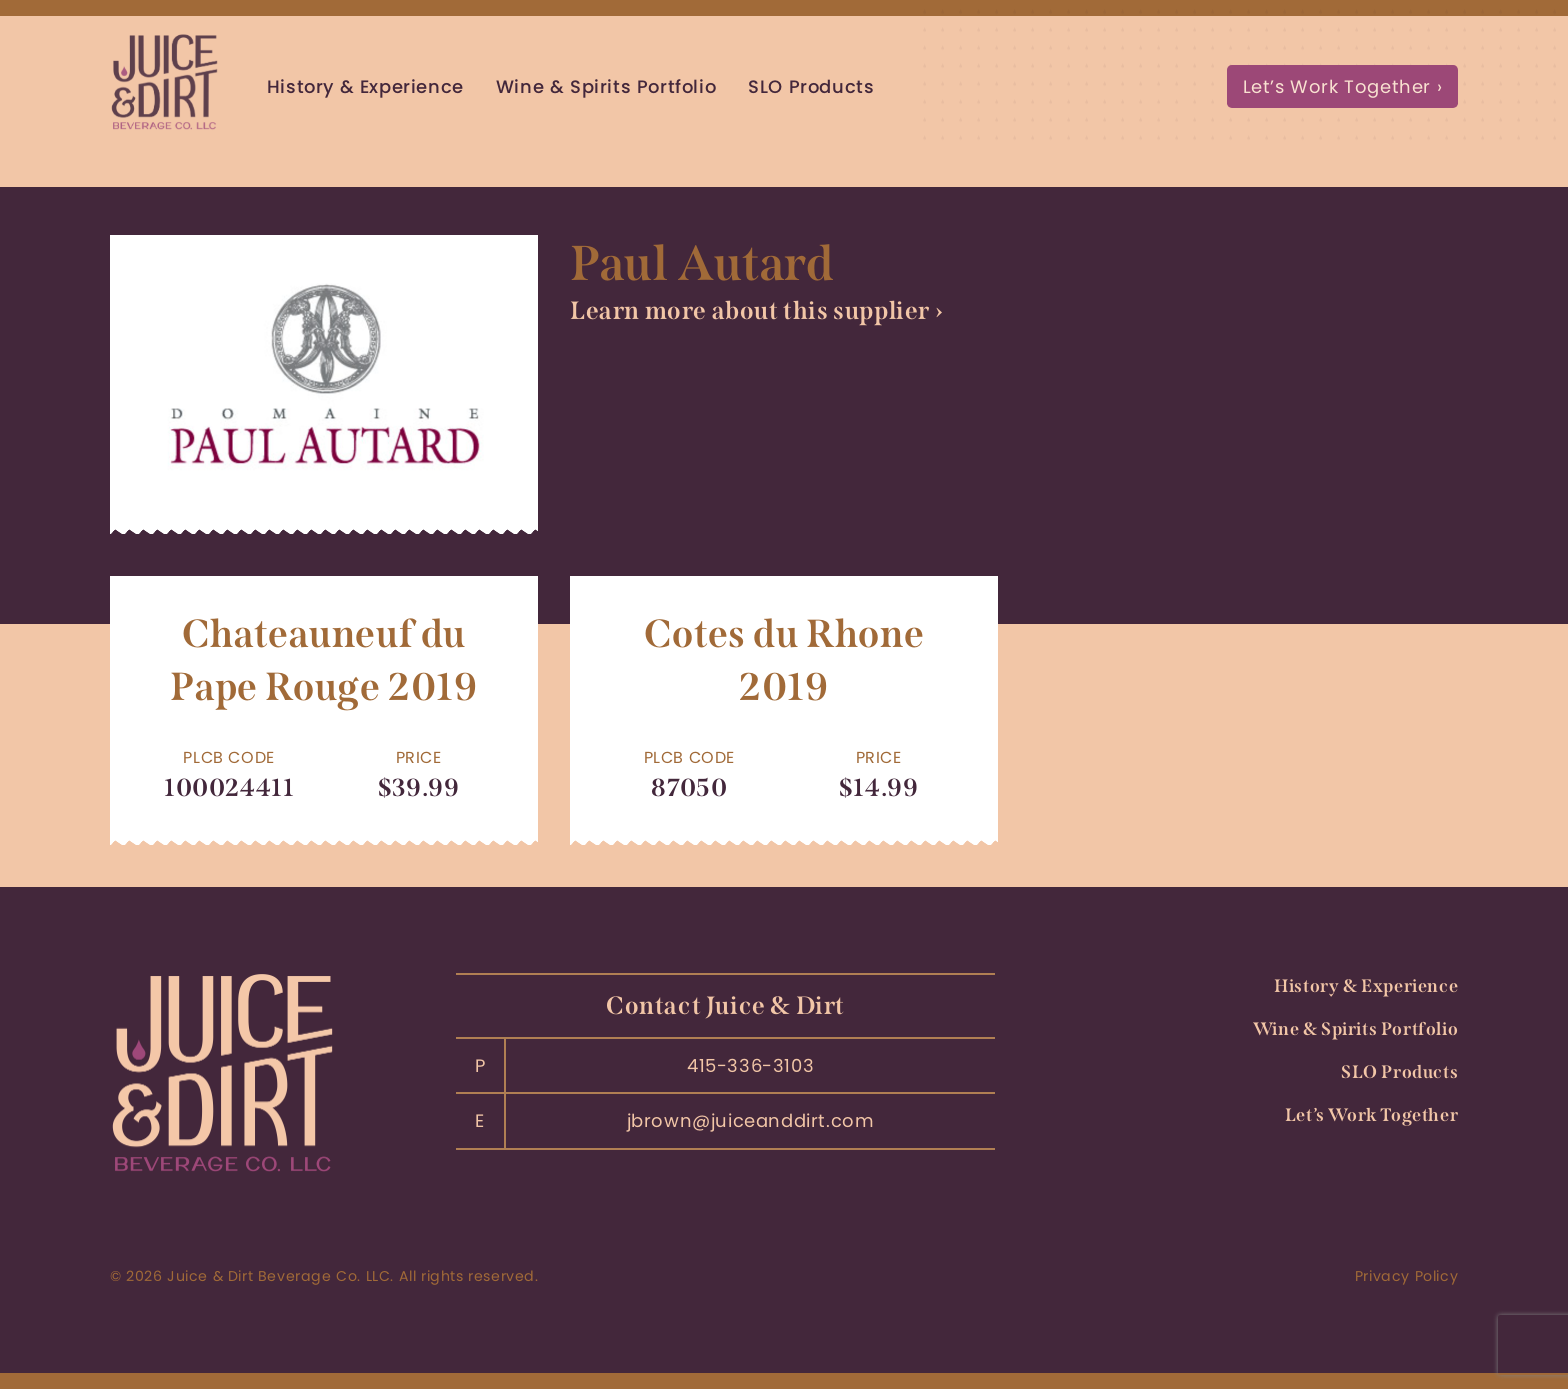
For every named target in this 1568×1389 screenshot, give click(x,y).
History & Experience (365, 86)
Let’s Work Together (1337, 86)
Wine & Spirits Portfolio (606, 86)
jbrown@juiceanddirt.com (751, 1120)
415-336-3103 (750, 1065)
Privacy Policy (1406, 1276)
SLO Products (811, 86)
